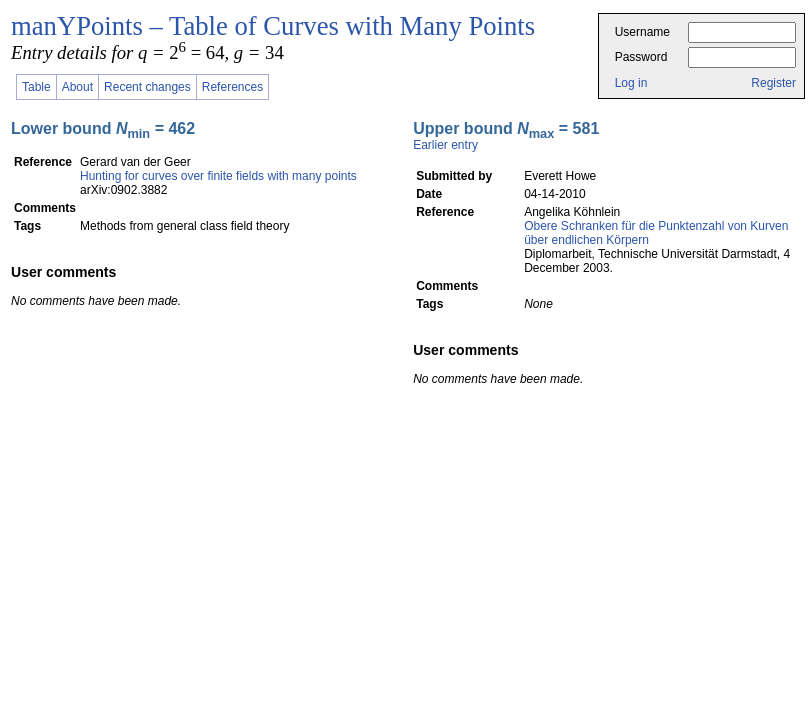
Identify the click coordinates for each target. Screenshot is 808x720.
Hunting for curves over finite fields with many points (218, 176)
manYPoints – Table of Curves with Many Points (273, 26)
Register (773, 83)
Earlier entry (445, 145)
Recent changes (147, 87)
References (232, 87)
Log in (631, 83)
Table (36, 87)
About (77, 87)
